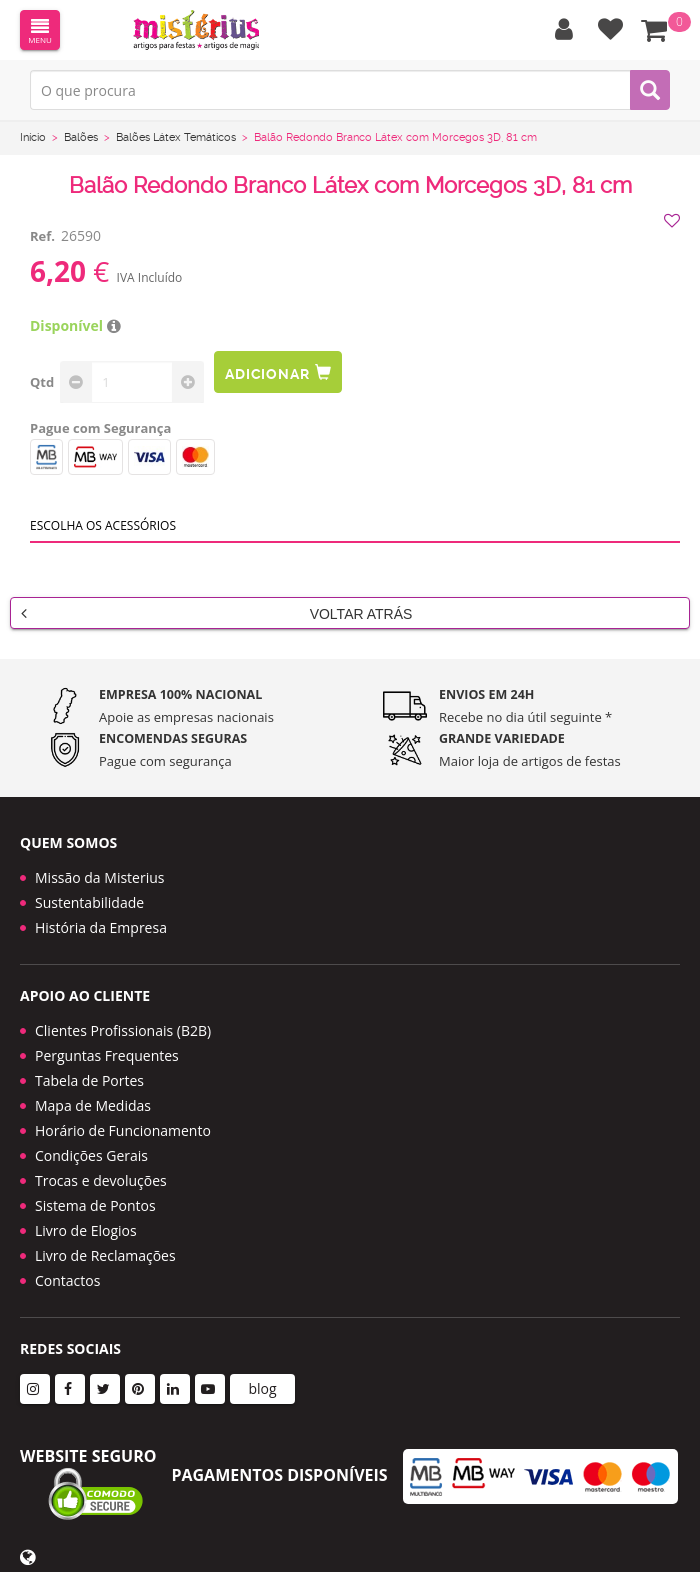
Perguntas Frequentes (107, 1055)
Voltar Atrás (216, 613)
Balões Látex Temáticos (176, 137)
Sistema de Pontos (95, 1205)
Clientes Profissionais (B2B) (123, 1030)
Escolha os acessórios (103, 525)
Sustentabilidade (89, 902)
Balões (81, 137)
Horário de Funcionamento (123, 1130)
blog (262, 1388)
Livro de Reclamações (105, 1255)
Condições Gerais (91, 1155)
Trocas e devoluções (101, 1180)
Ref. (42, 236)
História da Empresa (101, 927)
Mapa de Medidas (93, 1105)
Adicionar (278, 372)
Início (33, 137)
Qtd (42, 382)
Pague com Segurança (100, 428)
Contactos (67, 1280)
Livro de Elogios (86, 1230)
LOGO (196, 30)
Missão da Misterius (99, 877)
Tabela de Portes (89, 1080)
